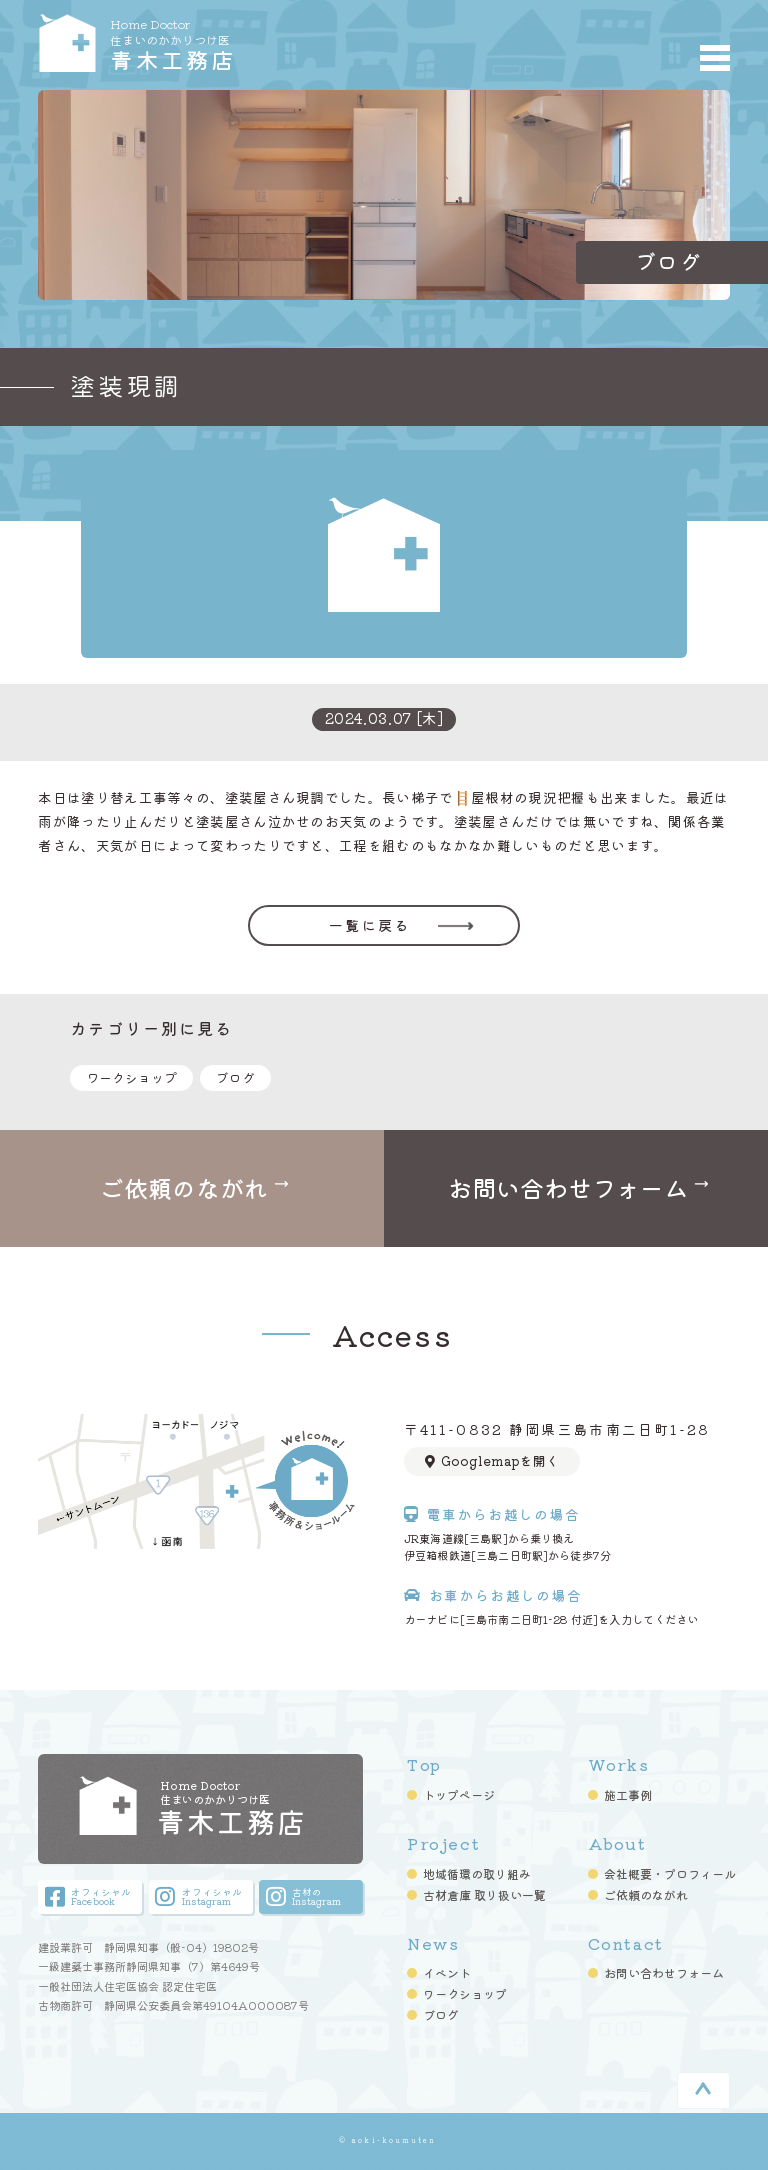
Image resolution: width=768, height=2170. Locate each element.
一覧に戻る (369, 925)
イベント (447, 1973)
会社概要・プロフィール (670, 1874)
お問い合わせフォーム (664, 1973)
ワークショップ (131, 1077)
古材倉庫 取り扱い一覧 (484, 1895)
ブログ (235, 1077)
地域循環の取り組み (477, 1874)
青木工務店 (239, 43)
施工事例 (628, 1795)
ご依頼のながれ (646, 1895)
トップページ (459, 1795)
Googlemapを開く (492, 1460)
